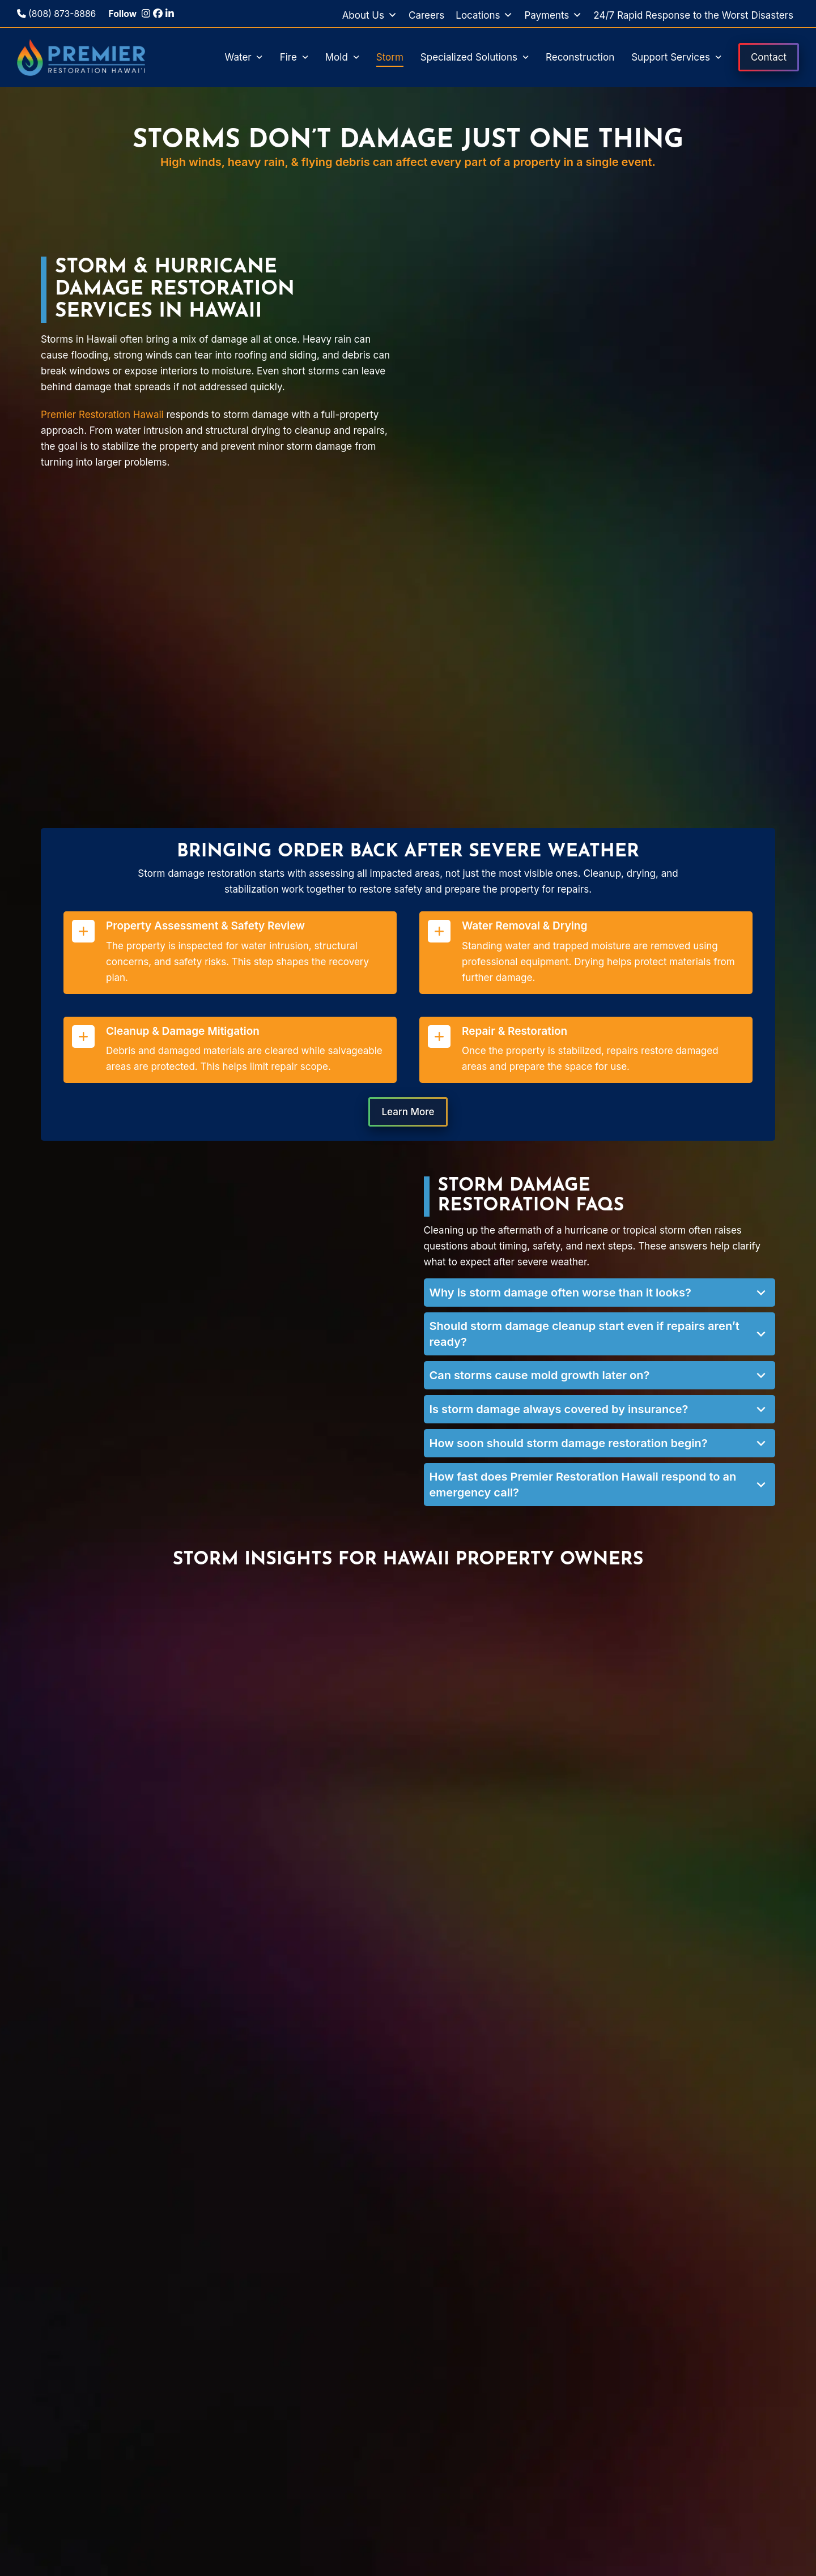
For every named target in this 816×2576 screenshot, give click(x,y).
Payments (553, 15)
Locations (484, 15)
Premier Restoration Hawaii (102, 414)
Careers (426, 15)
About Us (369, 15)
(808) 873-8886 (56, 13)
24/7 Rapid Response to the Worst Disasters (693, 15)
